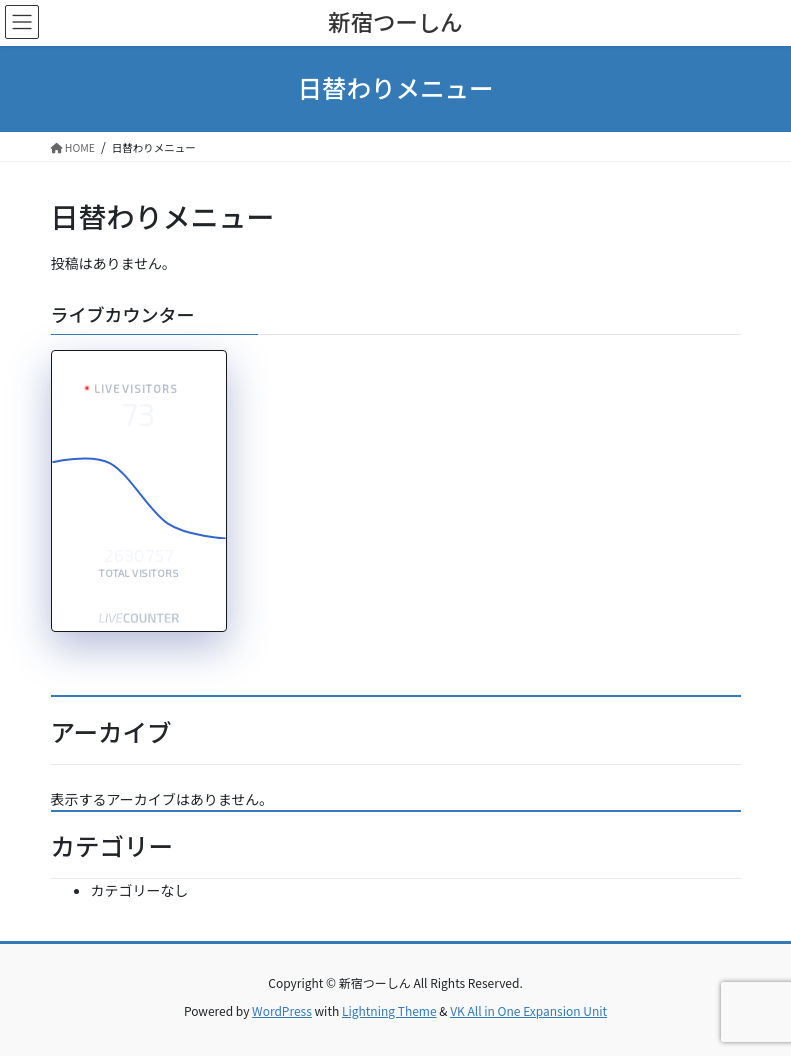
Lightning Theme (389, 1010)
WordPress (282, 1010)
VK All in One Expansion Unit (528, 1010)
